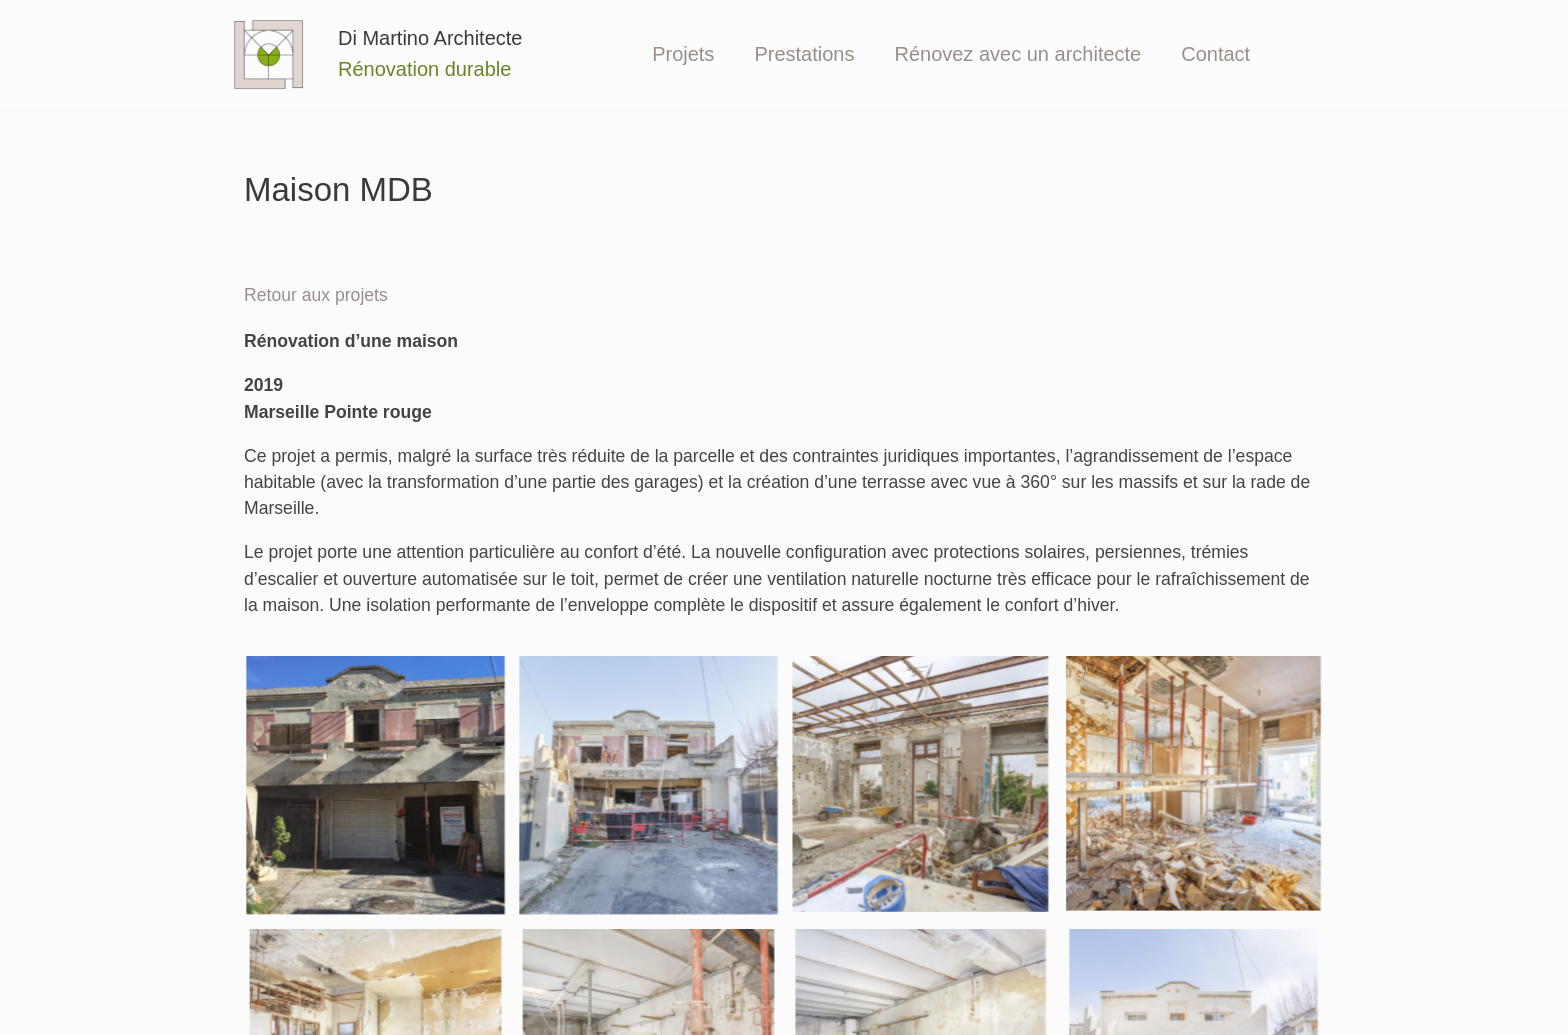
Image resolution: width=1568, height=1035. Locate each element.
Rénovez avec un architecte (1017, 54)
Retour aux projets (316, 295)
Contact (1215, 54)
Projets (683, 54)
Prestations (804, 54)
